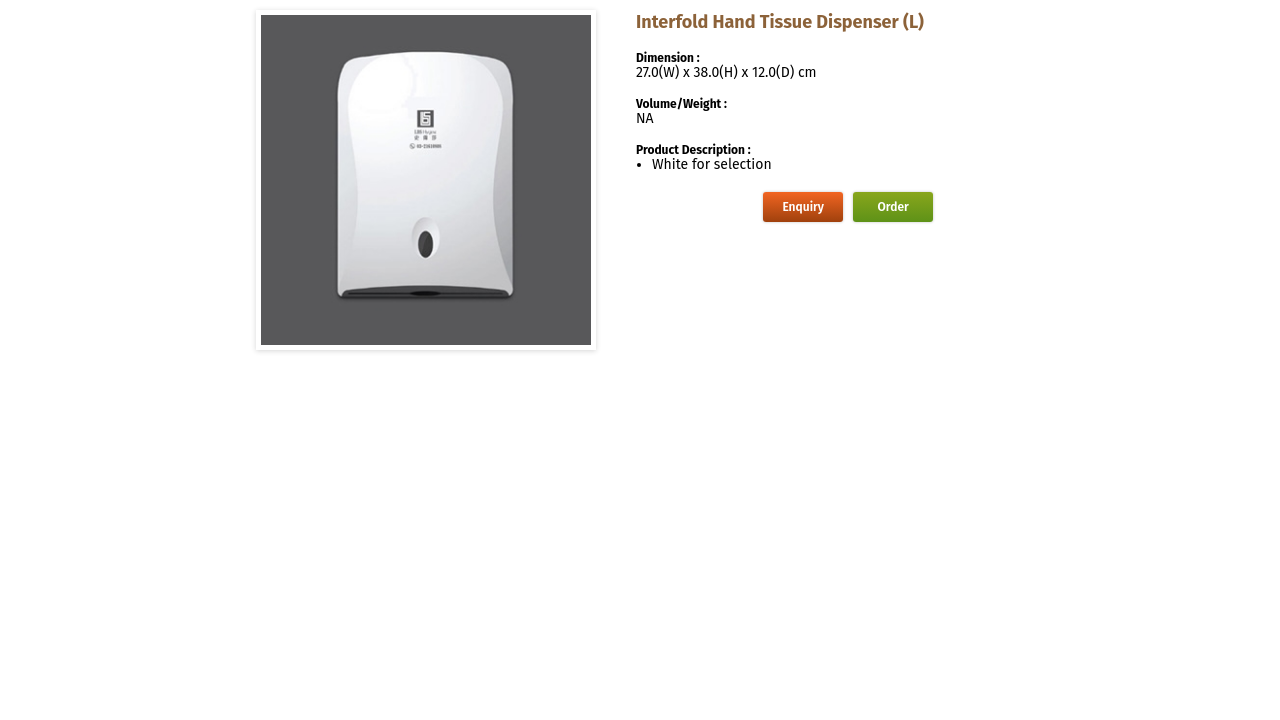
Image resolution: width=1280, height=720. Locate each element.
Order (893, 207)
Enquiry (803, 207)
